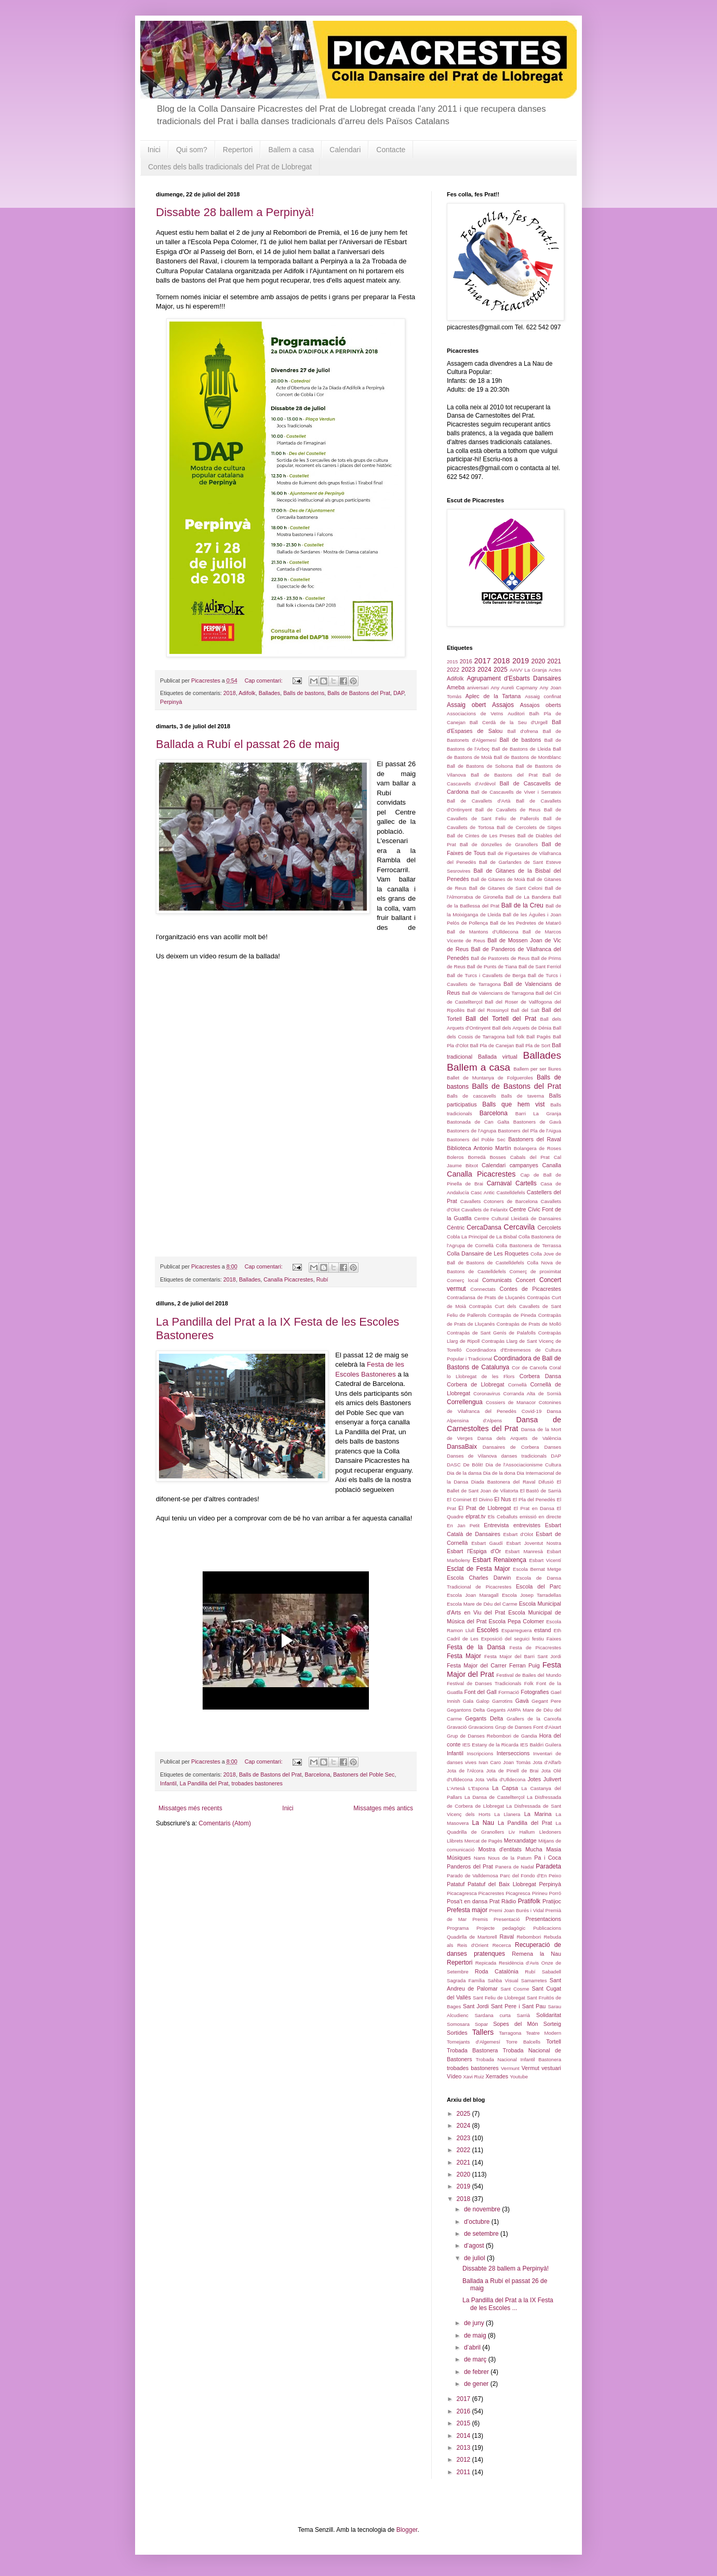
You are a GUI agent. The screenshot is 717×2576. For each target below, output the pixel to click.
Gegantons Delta (466, 1710)
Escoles (488, 1630)
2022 (453, 669)
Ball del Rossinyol (488, 1010)
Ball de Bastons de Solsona (480, 766)
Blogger (407, 2529)
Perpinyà (171, 702)
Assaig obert (466, 705)
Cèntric (455, 1227)
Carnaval (499, 1183)
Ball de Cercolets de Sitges (529, 827)
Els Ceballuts (502, 1516)
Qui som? (191, 149)
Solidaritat (548, 2015)
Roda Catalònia (497, 1971)
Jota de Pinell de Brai (512, 1770)
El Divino (483, 1499)
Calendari (345, 149)
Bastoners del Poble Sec (363, 1774)
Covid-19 (531, 1411)
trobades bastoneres (256, 1783)
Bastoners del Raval (534, 1139)
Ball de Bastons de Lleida (521, 749)
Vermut (530, 2068)
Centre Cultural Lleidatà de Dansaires (517, 1218)
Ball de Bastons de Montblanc (527, 757)
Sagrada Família (466, 1980)
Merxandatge (520, 1840)
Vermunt (510, 2068)
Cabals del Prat (530, 1157)
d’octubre (478, 2221)
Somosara (458, 2024)
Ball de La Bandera (528, 897)
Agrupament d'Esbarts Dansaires (514, 678)
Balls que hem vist (513, 1104)
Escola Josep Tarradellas (531, 1595)
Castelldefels (511, 1192)
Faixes (554, 1638)
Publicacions (547, 1928)
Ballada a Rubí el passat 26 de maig (247, 744)
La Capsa (505, 1788)
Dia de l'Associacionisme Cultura (523, 1464)
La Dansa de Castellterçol (494, 1797)
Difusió (545, 1482)
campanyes (524, 1165)
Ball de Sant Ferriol (540, 966)
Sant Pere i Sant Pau (518, 2006)
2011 (464, 2472)
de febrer (477, 2371)
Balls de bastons (303, 693)
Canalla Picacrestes (288, 1279)
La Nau (483, 1822)
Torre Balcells (523, 2042)
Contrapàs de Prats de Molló (529, 1324)
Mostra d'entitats (499, 1849)
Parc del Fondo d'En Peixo (530, 1875)
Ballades (269, 693)
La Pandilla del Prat (204, 1783)
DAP (398, 693)
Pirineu (540, 1893)
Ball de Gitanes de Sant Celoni (505, 888)
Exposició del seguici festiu (512, 1638)
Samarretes (534, 1980)
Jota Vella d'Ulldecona (500, 1779)
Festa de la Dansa (476, 1647)
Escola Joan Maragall (472, 1595)
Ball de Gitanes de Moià (498, 879)
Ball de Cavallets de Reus (507, 809)
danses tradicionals (524, 1456)
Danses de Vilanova (472, 1456)
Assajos (503, 705)
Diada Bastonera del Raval (503, 1482)
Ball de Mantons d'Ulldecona (483, 932)
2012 (464, 2459)
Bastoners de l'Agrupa (471, 1130)
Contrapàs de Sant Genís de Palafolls (491, 1333)
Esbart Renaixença (499, 1560)
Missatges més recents (190, 1808)
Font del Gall (480, 1692)
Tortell (553, 2041)
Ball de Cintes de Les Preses (481, 835)
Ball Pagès (538, 1036)
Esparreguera (516, 1630)
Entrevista (496, 1525)
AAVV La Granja (528, 670)
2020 (539, 661)
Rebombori (528, 1937)
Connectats (483, 1289)
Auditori (516, 713)
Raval (506, 1936)
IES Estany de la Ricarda (490, 1744)
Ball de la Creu (522, 905)
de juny (475, 2323)
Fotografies (535, 1692)
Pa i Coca (547, 1857)
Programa (458, 1928)
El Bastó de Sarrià (540, 1490)
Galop (482, 1701)
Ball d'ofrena (523, 731)
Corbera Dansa (540, 1376)
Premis (480, 1919)
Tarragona (510, 2033)
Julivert (552, 1779)
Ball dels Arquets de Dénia (521, 1028)
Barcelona (317, 1774)
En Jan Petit (463, 1525)
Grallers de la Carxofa (534, 1718)
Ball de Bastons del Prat (504, 775)
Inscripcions (480, 1753)
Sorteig (552, 2024)
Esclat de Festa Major (478, 1568)
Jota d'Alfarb (547, 1762)
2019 (520, 661)
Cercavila (519, 1227)
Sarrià (523, 2015)
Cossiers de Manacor (511, 1402)
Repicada (486, 1963)
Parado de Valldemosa (472, 1875)
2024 (484, 669)
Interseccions (513, 1753)
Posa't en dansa (467, 1901)
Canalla (551, 1165)
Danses (552, 1447)
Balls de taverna (522, 1096)
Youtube (519, 2076)
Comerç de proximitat (535, 1271)
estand (542, 1630)
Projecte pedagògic (500, 1928)
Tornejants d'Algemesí (473, 2042)
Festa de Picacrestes (535, 1647)
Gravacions (481, 1727)
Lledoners (550, 1832)
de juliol (475, 2258)
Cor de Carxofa (529, 1367)
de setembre (482, 2233)
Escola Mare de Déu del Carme (482, 1604)
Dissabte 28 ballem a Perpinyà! (235, 212)
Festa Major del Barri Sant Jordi (522, 1656)
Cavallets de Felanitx (484, 1209)
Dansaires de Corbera (511, 1447)
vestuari (551, 2068)
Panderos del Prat (470, 1866)
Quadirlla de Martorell (472, 1937)
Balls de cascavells (471, 1096)
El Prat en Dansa (533, 1508)
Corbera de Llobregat (475, 1384)
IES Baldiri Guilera (540, 1744)
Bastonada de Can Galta (478, 1122)
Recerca (502, 1945)
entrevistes (526, 1525)
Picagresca (518, 1893)
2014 (464, 2435)
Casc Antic (483, 1192)
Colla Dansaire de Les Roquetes (487, 1253)
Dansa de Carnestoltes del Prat (504, 1424)
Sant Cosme (514, 1989)
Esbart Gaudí (487, 1543)
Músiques (459, 1857)
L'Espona (478, 1788)
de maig (476, 2335)
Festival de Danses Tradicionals (484, 1683)
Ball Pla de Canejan (492, 1045)
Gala (468, 1701)
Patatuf (455, 1884)
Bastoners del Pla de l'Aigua (529, 1130)
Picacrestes (491, 1893)
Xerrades (496, 2076)
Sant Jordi (476, 2006)
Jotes (534, 1779)
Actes (555, 670)
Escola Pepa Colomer (517, 1621)
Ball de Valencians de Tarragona (498, 993)
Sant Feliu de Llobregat (499, 1997)
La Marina (538, 1814)
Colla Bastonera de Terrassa (528, 1245)
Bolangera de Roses (537, 1148)
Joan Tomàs (516, 1762)
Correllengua (465, 1402)
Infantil (168, 1783)
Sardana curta (492, 2015)
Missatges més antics (383, 1808)
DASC (454, 1464)
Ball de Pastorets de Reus (500, 958)
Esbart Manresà (524, 1551)
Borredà (476, 1157)
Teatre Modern (543, 2033)
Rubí (322, 1279)
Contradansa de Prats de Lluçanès (486, 1297)
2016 (466, 661)
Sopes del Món (515, 2024)
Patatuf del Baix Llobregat (502, 1884)
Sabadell (551, 1971)
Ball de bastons (520, 740)
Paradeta (548, 1866)
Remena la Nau (536, 1954)
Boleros (455, 1157)
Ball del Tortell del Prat (501, 1018)
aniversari (478, 687)
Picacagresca (462, 1893)
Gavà (522, 1701)
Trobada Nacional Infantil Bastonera (518, 2059)
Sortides (457, 2033)
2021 (554, 661)
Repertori (238, 149)
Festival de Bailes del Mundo (528, 1675)
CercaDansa (484, 1227)
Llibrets (455, 1841)
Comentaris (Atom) (224, 1823)
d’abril (473, 2347)
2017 (482, 661)
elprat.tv (475, 1516)
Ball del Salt (525, 1010)
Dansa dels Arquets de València (519, 1438)
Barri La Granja (538, 1113)
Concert (526, 1280)
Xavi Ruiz (473, 2076)
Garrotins (502, 1701)
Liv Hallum (522, 1832)
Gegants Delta (484, 1718)
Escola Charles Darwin (479, 1577)
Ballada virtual (497, 1056)
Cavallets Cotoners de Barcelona (499, 1201)
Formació (508, 1692)
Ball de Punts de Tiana (492, 966)
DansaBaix (462, 1446)
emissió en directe (540, 1516)
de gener (477, 2383)
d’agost (475, 2245)
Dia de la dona (499, 1473)
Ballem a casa (291, 149)
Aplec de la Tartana (493, 696)
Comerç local (463, 1280)
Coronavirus (486, 1393)
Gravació (457, 1727)
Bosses (497, 1157)
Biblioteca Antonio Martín (479, 1148)
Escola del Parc (538, 1586)
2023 (468, 669)
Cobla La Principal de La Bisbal (482, 1236)
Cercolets (549, 1227)
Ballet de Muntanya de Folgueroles (490, 1077)
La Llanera (507, 1814)
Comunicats (497, 1280)
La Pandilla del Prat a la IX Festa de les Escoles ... (507, 2304)
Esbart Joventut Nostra (533, 1543)
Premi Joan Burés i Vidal (516, 1910)
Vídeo (454, 2076)
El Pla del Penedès (534, 1499)
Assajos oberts (540, 705)
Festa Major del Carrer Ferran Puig (493, 1665)
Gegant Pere (546, 1701)
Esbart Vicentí (545, 1560)
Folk (529, 1683)
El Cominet (459, 1499)
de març (476, 2359)
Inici (154, 149)
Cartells (526, 1183)
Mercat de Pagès (483, 1841)
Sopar (481, 2024)
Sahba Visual (502, 1980)
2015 (452, 661)
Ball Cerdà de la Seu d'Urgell (509, 722)
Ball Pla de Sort (532, 1045)
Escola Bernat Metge (537, 1569)
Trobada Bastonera (472, 2050)
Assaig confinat (543, 696)
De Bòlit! (473, 1464)
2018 (229, 693)
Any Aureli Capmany (513, 687)
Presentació (507, 1919)
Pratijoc (551, 1901)
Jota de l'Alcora (465, 1770)
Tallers (483, 2032)
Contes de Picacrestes (530, 1289)
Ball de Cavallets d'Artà (478, 801)
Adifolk (246, 693)
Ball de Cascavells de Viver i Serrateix (516, 792)
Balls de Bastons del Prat (358, 693)
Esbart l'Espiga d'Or (474, 1551)
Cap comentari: (264, 680)
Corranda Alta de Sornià (532, 1393)
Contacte (390, 149)
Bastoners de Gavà (537, 1122)
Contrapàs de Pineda (512, 1315)
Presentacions (543, 1919)
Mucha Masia (543, 1849)
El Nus (502, 1499)
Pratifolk (529, 1901)
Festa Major (464, 1656)
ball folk (516, 1036)
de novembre (483, 2209)
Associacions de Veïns (475, 713)
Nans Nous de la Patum (503, 1858)
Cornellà (517, 1384)
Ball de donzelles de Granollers (499, 844)
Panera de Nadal (514, 1867)
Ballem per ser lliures (537, 1069)
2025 (501, 669)
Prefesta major (467, 1910)
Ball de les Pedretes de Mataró (525, 923)
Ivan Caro (490, 1762)
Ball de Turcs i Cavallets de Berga (486, 975)
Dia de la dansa (464, 1473)
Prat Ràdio (502, 1901)
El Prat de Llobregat (484, 1508)
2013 (464, 2447)
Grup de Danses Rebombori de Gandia (492, 1736)
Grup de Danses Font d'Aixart (528, 1727)
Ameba (455, 687)
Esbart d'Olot (518, 1534)
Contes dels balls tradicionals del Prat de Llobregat (230, 167)
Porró (555, 1893)
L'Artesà (456, 1788)
